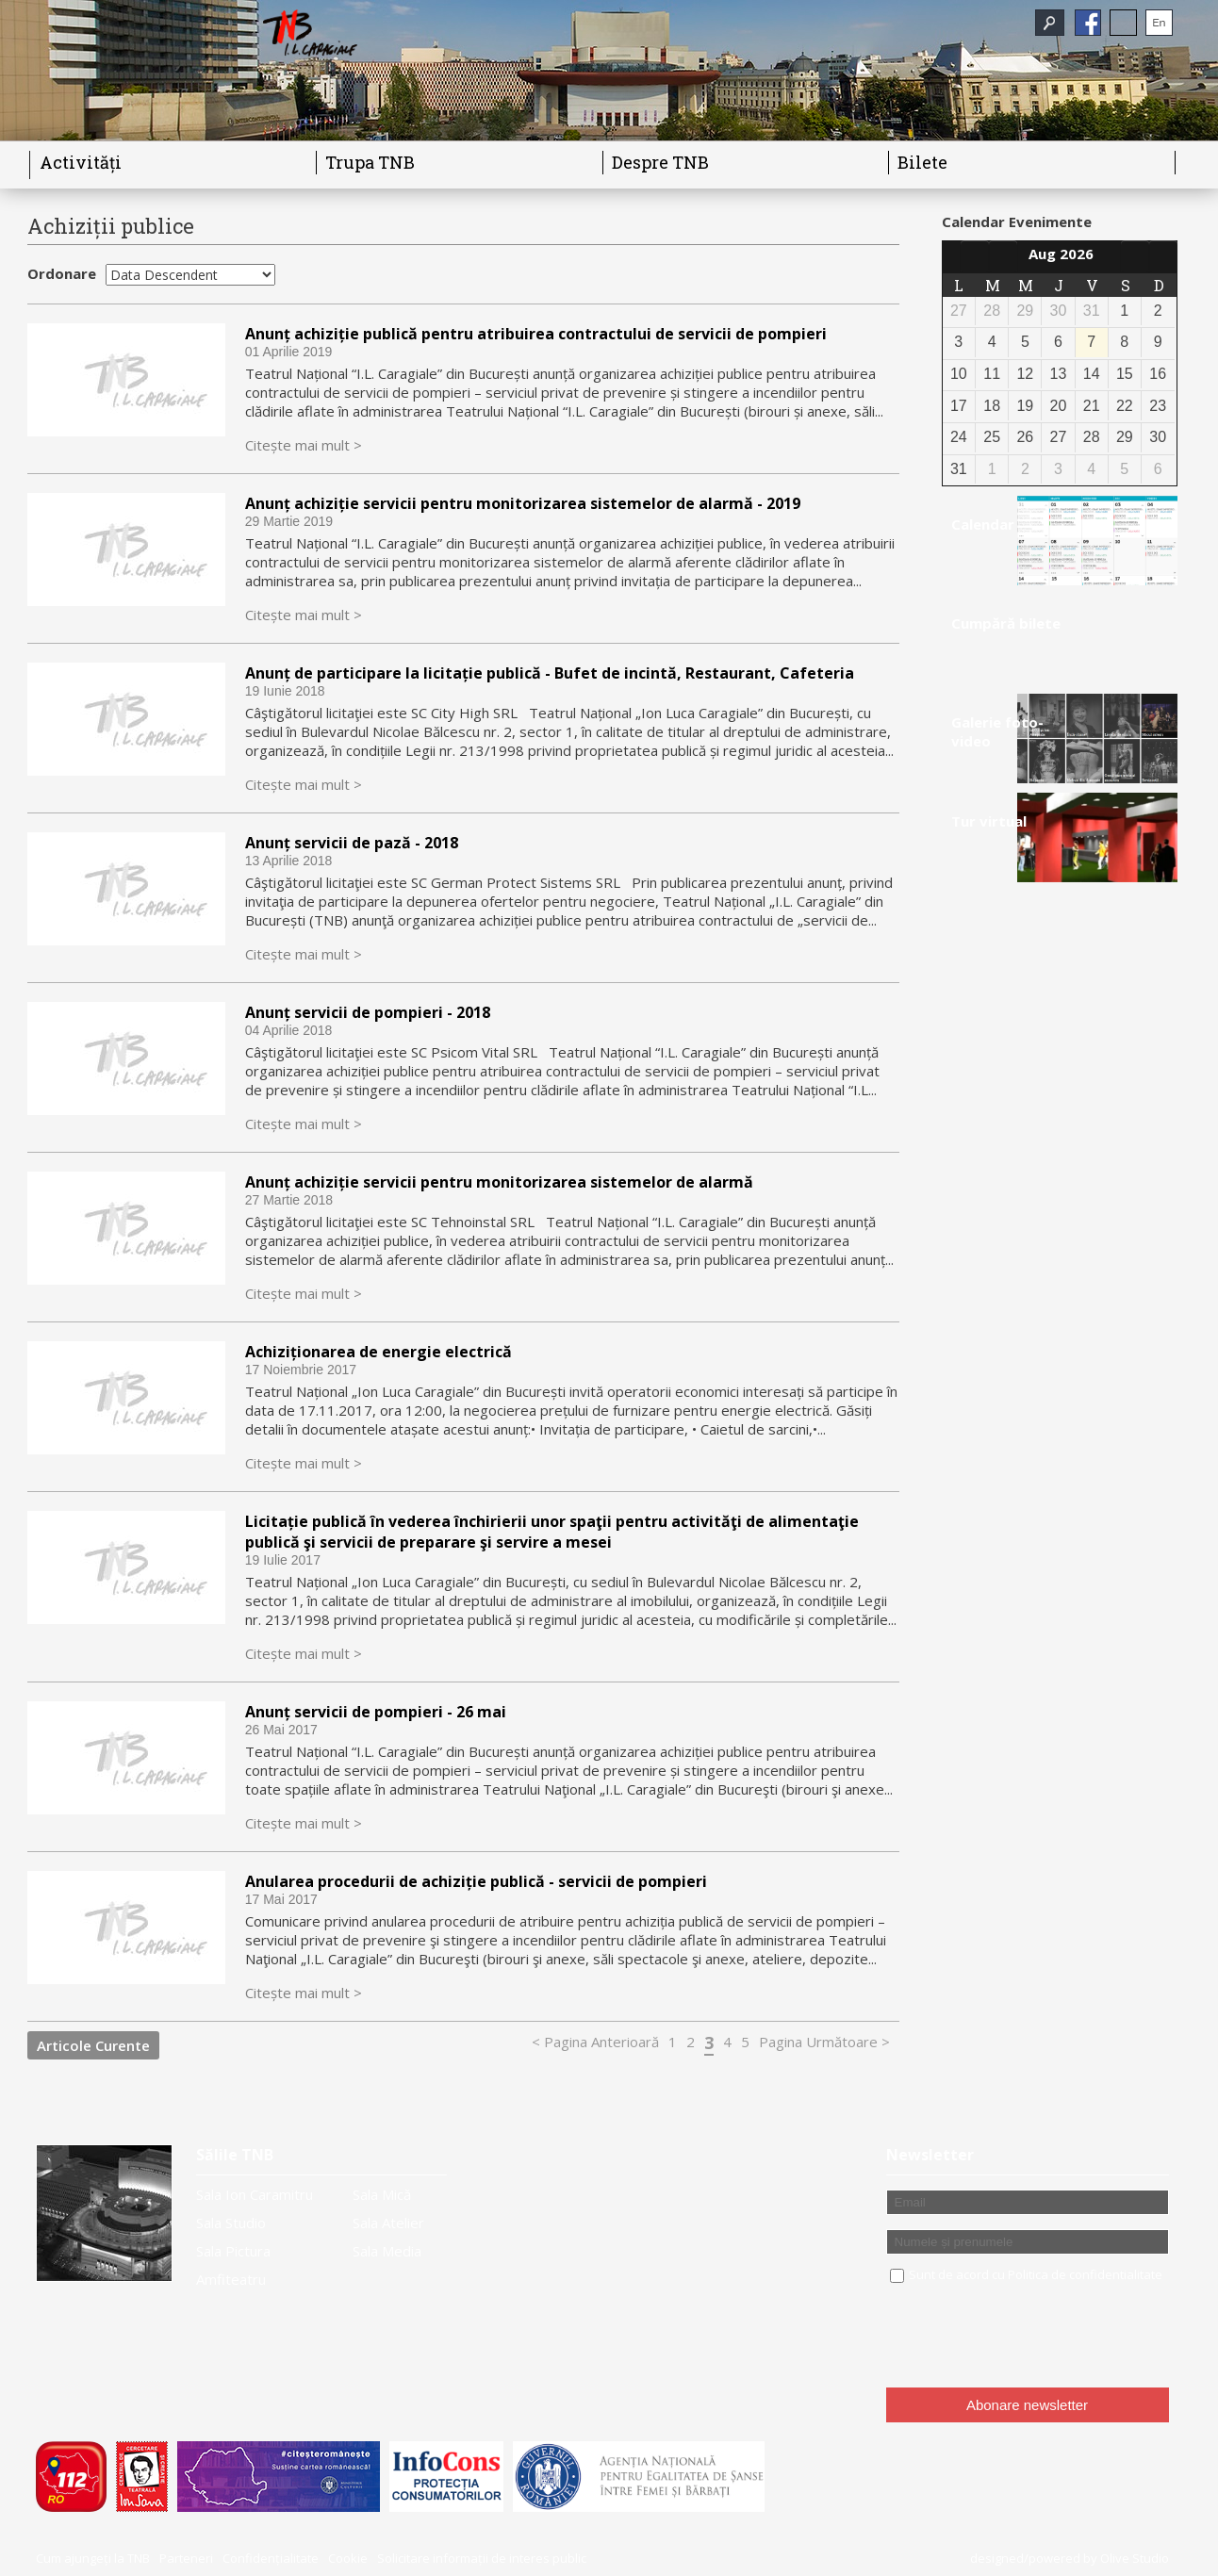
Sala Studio (231, 2222)
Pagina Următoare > (824, 2041)
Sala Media (387, 2250)
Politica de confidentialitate (1085, 2274)
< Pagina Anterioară (595, 2041)
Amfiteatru (231, 2279)
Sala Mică (382, 2194)
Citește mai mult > (303, 444)
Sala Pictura (233, 2250)
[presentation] (1029, 2336)
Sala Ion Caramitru (254, 2194)
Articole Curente (93, 2045)
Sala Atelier (388, 2222)
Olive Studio (1134, 2558)
